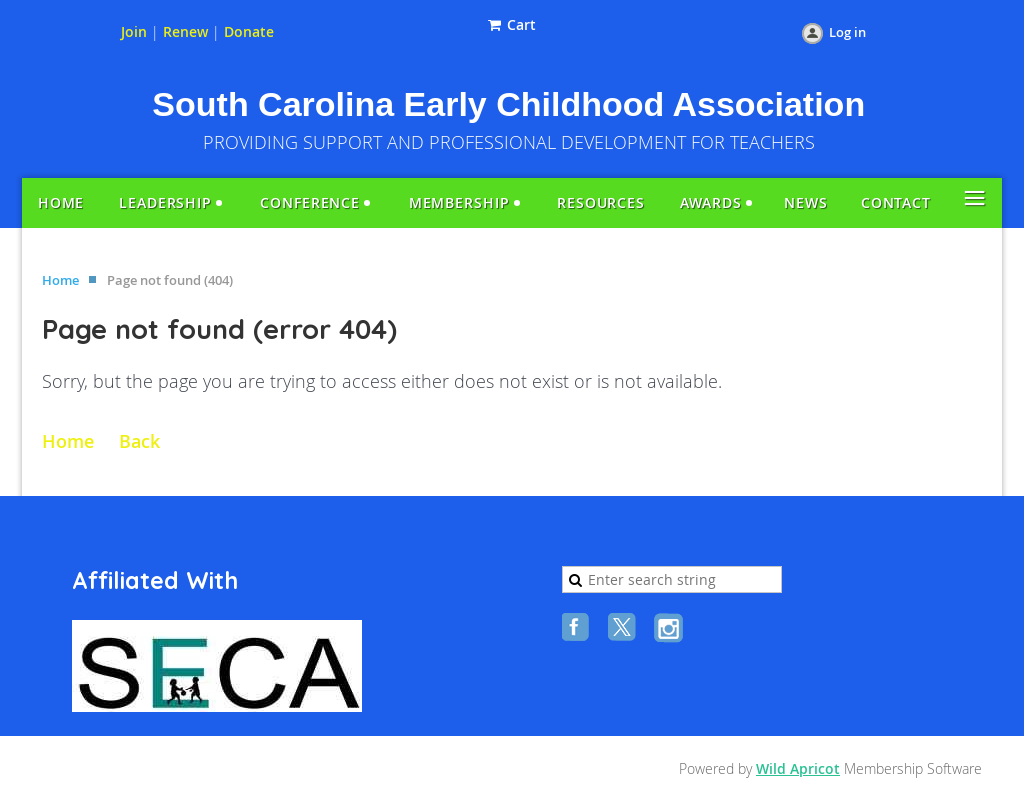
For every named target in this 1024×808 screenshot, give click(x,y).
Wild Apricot (798, 768)
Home (60, 280)
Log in (847, 32)
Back (139, 441)
